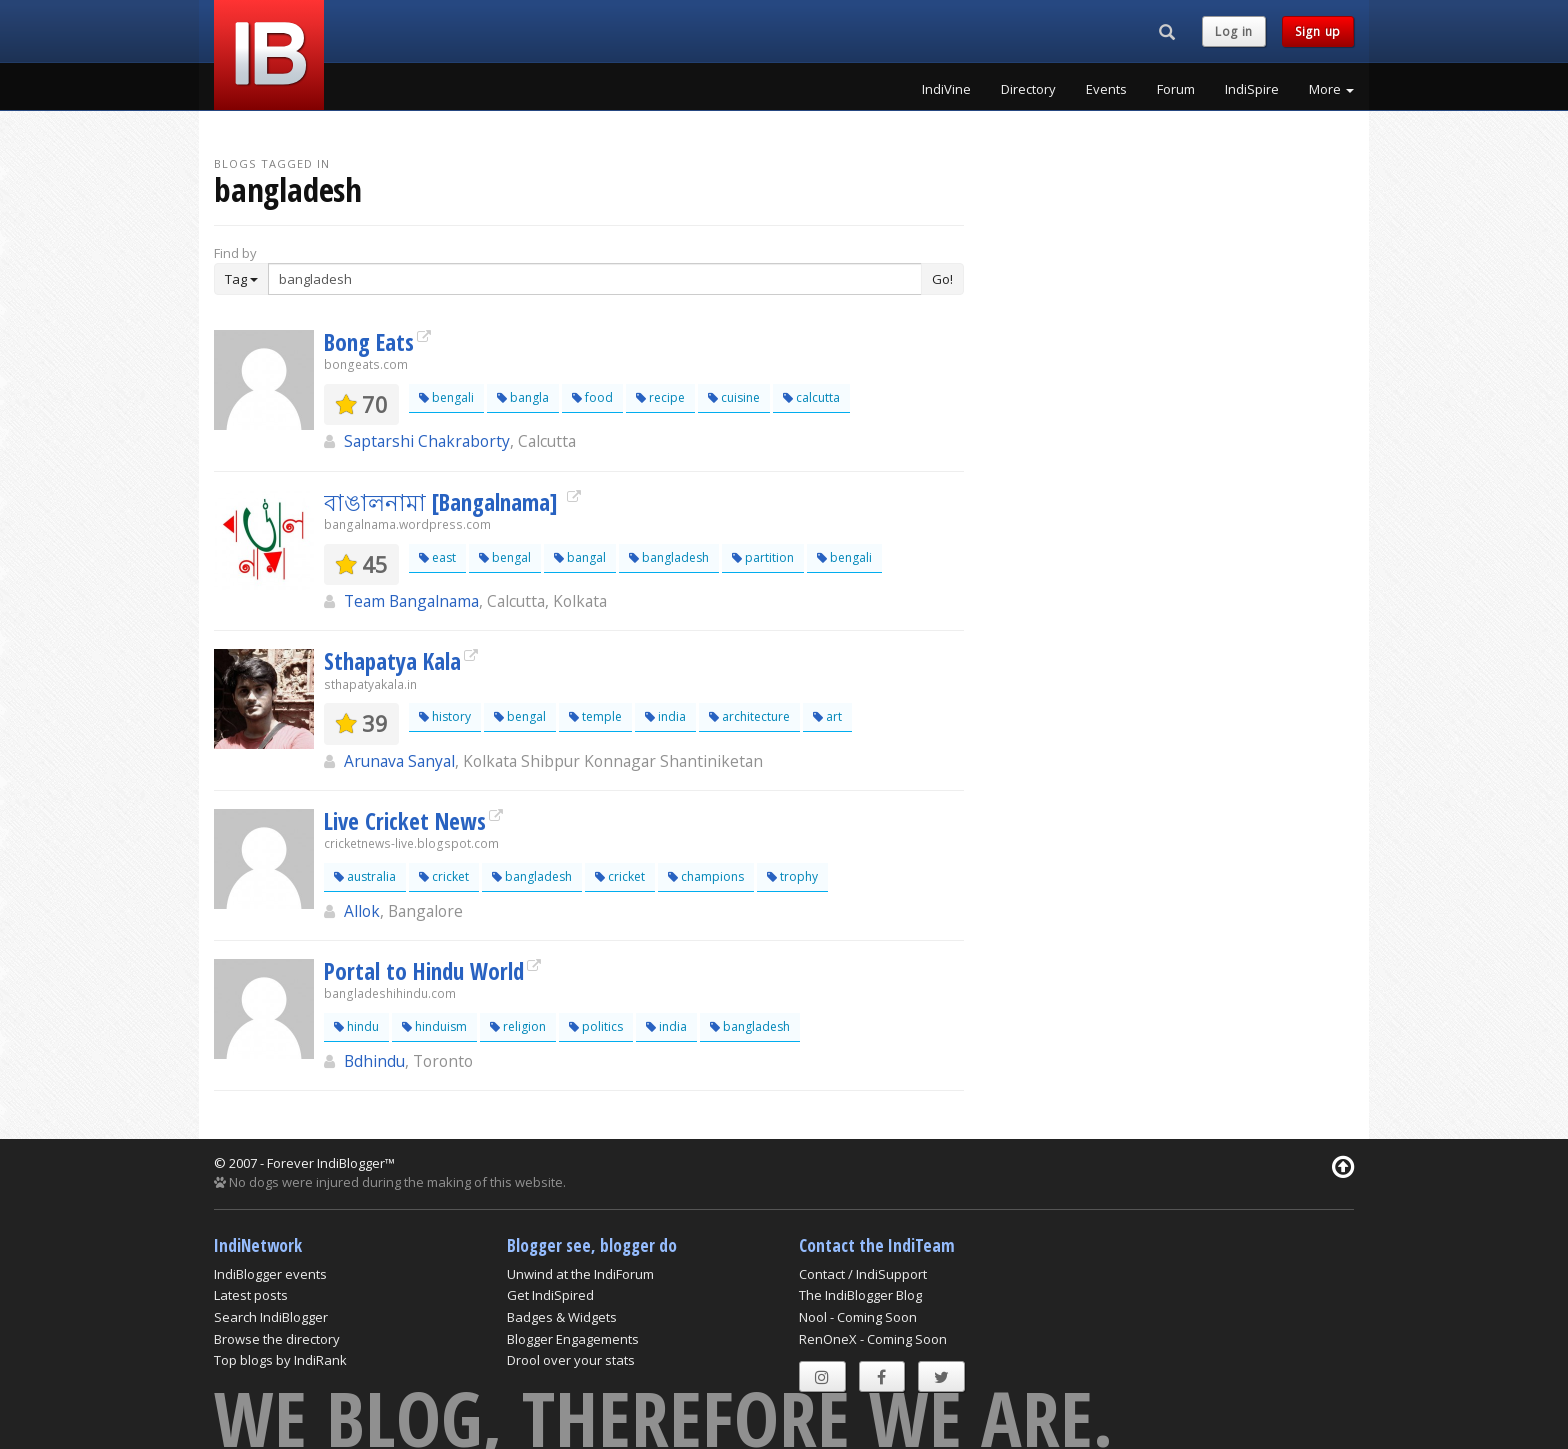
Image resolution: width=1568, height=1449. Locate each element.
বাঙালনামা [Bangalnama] (444, 502)
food (592, 397)
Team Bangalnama (411, 601)
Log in (1234, 31)
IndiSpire (1252, 89)
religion (518, 1026)
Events (1106, 89)
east (437, 557)
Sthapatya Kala (392, 661)
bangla (523, 397)
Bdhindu (374, 1061)
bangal (580, 557)
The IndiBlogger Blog (860, 1295)
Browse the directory (277, 1339)
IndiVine (946, 89)
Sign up (1318, 31)
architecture (749, 716)
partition (763, 557)
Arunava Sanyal (399, 761)
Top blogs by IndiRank (280, 1360)
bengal (505, 557)
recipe (660, 397)
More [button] (1331, 89)
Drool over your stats (571, 1360)
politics (596, 1026)
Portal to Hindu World (424, 971)
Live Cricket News (405, 821)
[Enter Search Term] (595, 279)
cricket (444, 876)
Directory (1028, 89)
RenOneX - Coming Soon (873, 1339)
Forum (1176, 89)
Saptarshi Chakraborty (427, 441)
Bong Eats (369, 342)
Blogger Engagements (573, 1339)
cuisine (734, 397)
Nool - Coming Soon (858, 1317)
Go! (942, 279)
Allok (362, 911)
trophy (792, 876)
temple (595, 716)
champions (706, 876)
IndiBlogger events (270, 1274)
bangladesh (669, 557)
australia (365, 876)
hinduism (434, 1026)
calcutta (811, 397)
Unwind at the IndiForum (580, 1274)
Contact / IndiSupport (863, 1274)
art (827, 716)
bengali (446, 397)
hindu (356, 1026)
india (665, 716)
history (445, 716)
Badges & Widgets (562, 1317)
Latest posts (251, 1295)
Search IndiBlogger (271, 1317)
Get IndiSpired (550, 1295)
